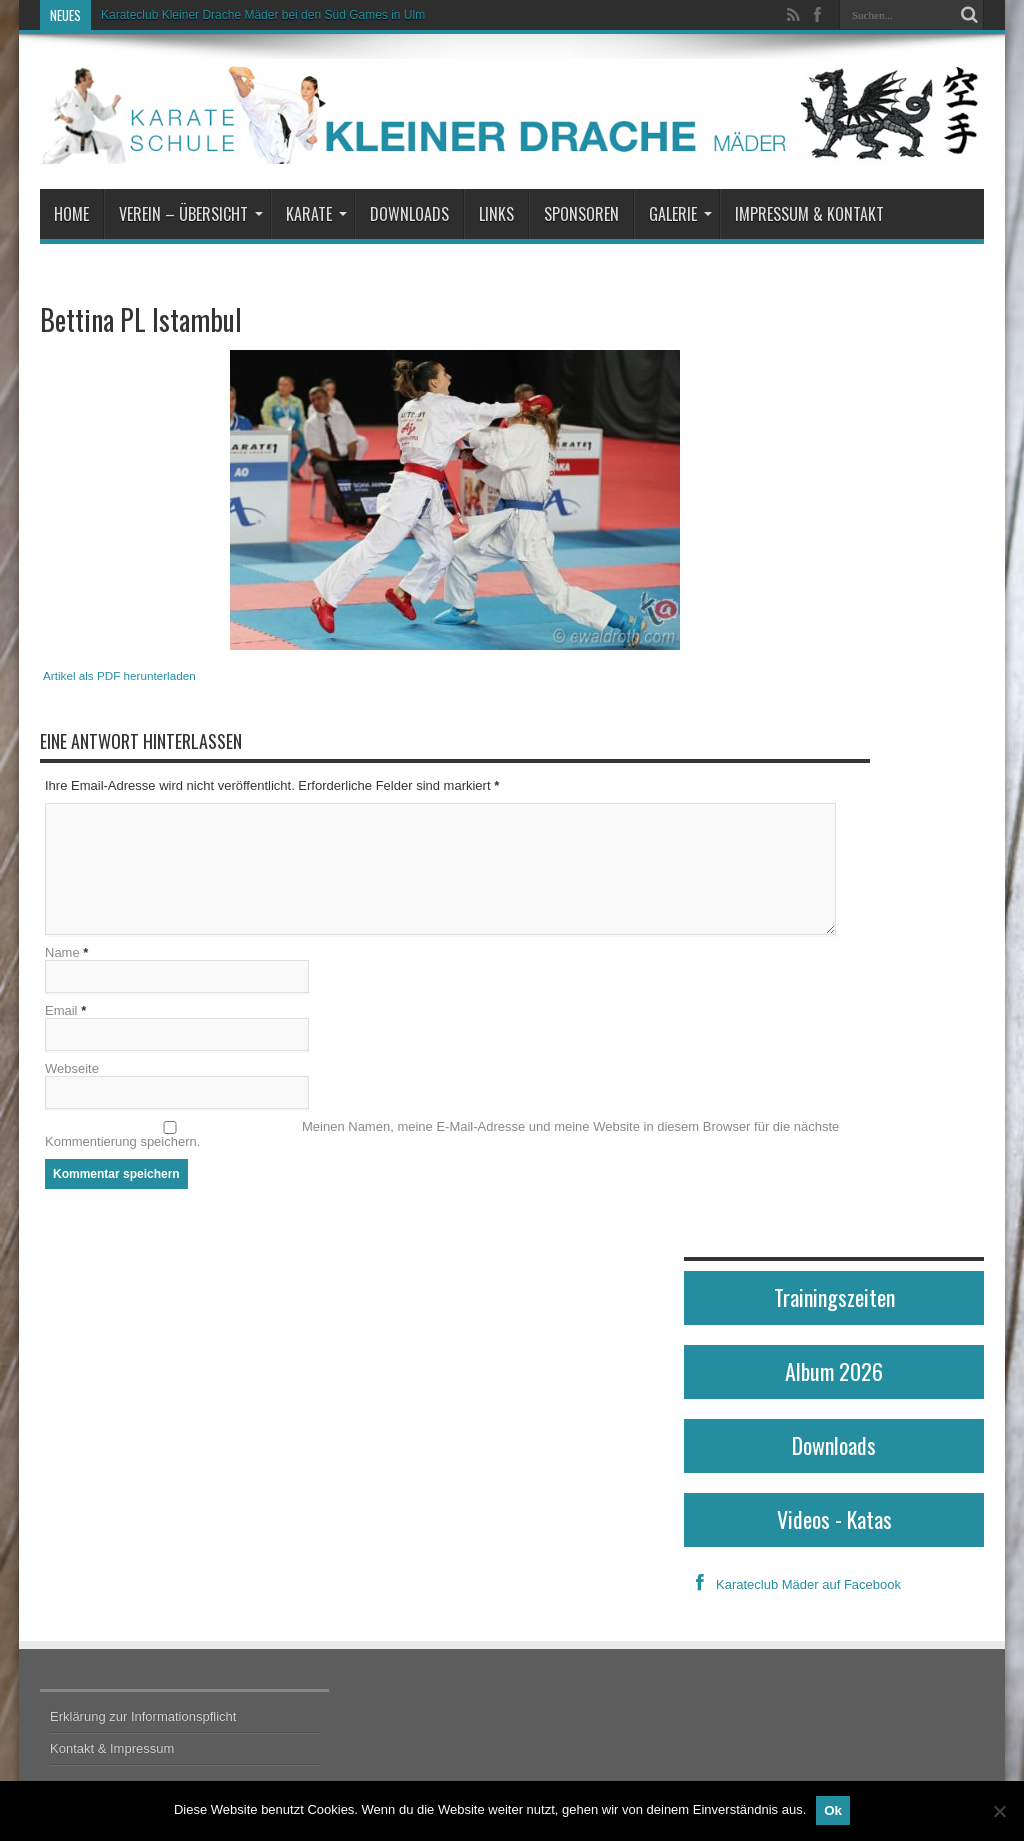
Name (62, 952)
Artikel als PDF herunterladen (119, 675)
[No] (999, 1811)
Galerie (680, 214)
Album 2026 (834, 1371)
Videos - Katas (834, 1519)
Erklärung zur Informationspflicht (143, 1716)
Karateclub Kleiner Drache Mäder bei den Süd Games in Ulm (263, 15)
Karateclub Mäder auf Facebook (792, 1584)
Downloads (409, 214)
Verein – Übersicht (191, 214)
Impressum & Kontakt (809, 214)
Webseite (72, 1068)
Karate (316, 214)
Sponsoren (581, 214)
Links (496, 214)
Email (61, 1010)
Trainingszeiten (834, 1297)
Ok (833, 1810)
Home (71, 214)
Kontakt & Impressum (112, 1748)
